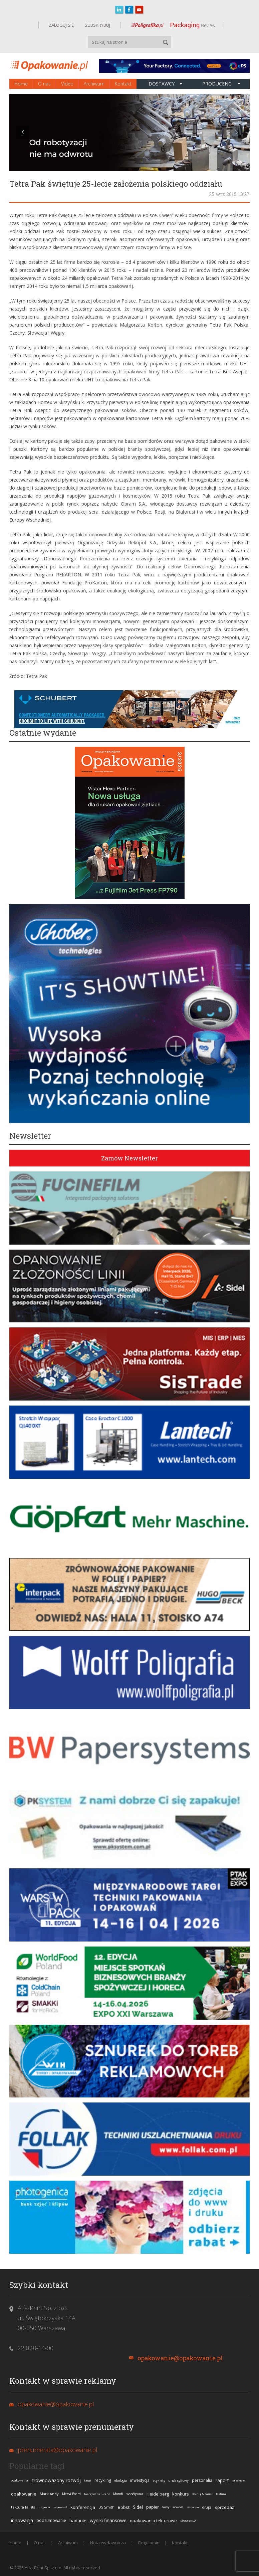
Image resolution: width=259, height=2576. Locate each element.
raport (222, 2480)
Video (67, 83)
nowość (178, 2507)
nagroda (44, 2507)
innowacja (22, 2520)
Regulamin (149, 2543)
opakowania (19, 2480)
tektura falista (23, 2507)
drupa (207, 2507)
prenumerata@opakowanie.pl (57, 2450)
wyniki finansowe (108, 2520)
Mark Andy (49, 2493)
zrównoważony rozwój (56, 2480)
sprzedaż (224, 2507)
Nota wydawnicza (108, 2543)
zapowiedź (60, 2507)
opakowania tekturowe (153, 2521)
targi (87, 2480)
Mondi (118, 2494)
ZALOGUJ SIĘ (61, 25)
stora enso (188, 2520)
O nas (44, 83)
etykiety (159, 2480)
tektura (221, 2494)
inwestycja (140, 2480)
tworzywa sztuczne (97, 2494)
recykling (102, 2480)
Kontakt (123, 83)
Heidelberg (158, 2494)
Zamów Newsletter (129, 1158)
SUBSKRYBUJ (97, 25)
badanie (77, 2521)
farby (166, 2507)
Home (21, 83)
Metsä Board (71, 2494)
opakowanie (23, 2494)
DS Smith (106, 2507)
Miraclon (193, 2507)
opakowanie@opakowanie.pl (180, 2358)
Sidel (138, 2507)
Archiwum (94, 83)
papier (152, 2507)
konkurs (180, 2494)
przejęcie (238, 2480)
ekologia (120, 2480)
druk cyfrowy (179, 2480)
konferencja (82, 2507)
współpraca (134, 2494)
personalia (202, 2480)
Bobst (124, 2507)
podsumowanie (51, 2520)
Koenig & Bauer (202, 2494)
